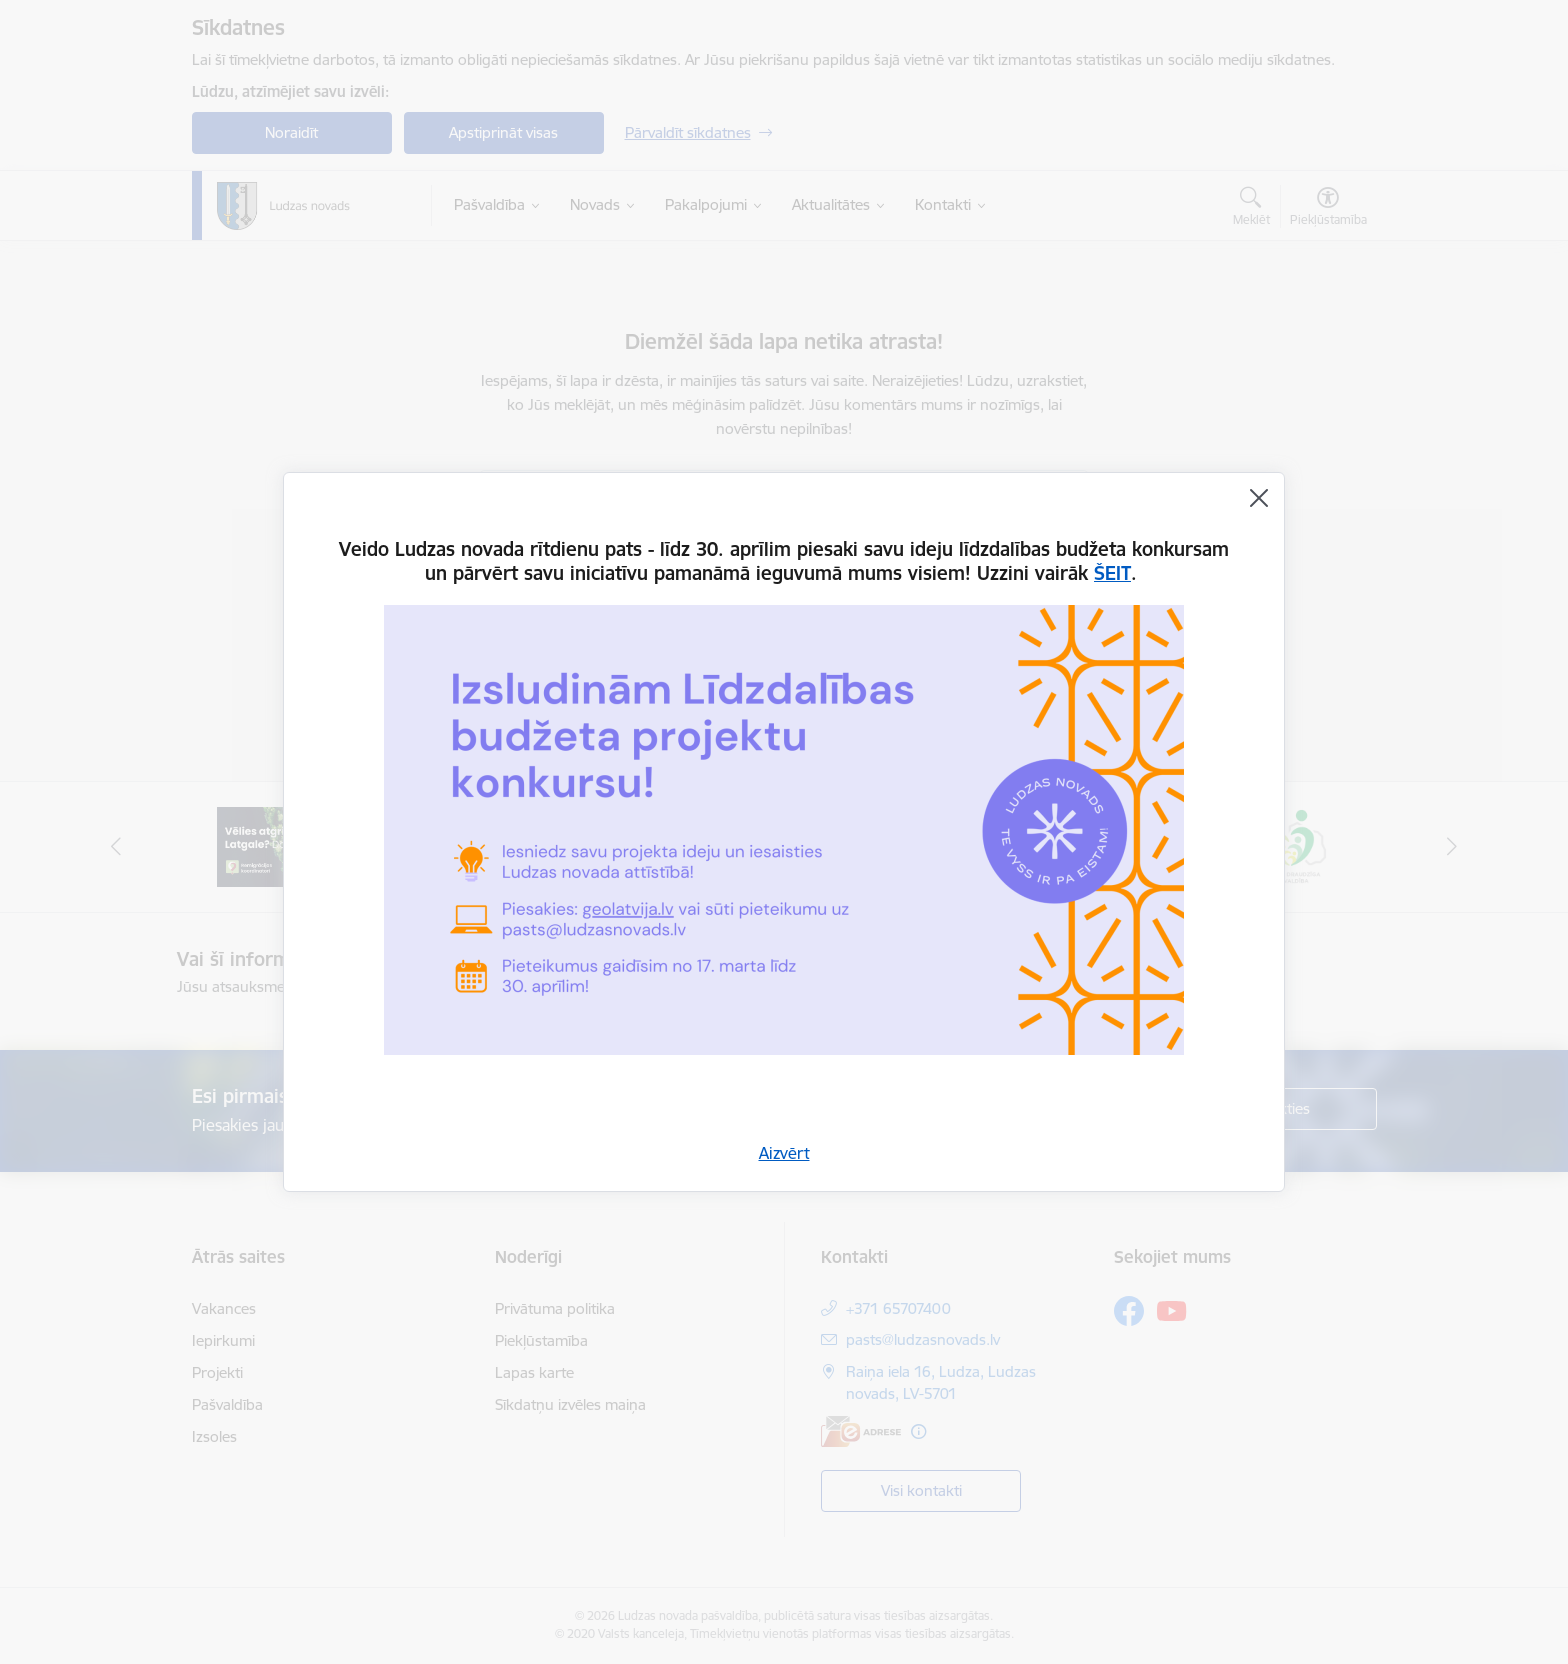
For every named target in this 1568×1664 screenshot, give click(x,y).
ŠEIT (1112, 573)
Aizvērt (784, 1153)
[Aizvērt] (1259, 498)
